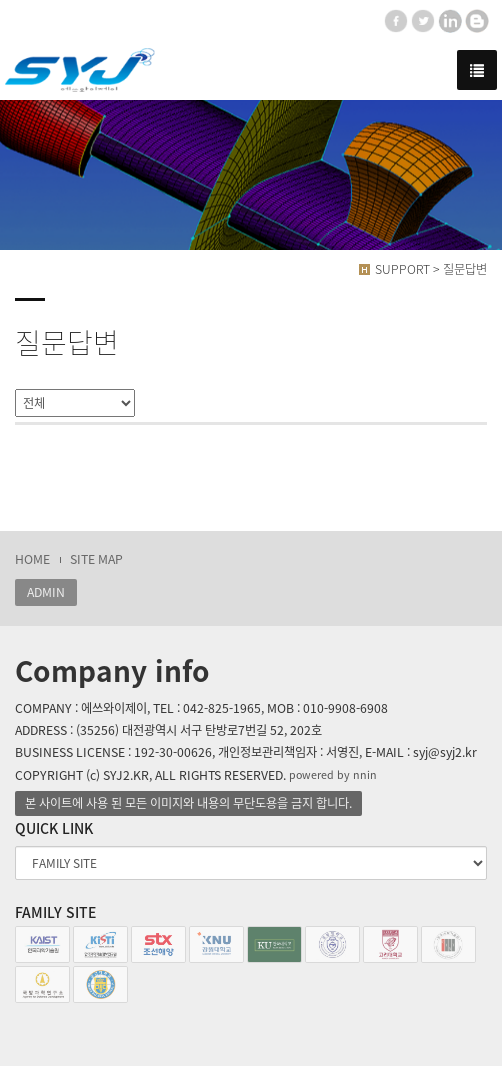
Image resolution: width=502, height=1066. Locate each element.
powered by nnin (333, 774)
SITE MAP (96, 559)
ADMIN (46, 592)
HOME (32, 559)
